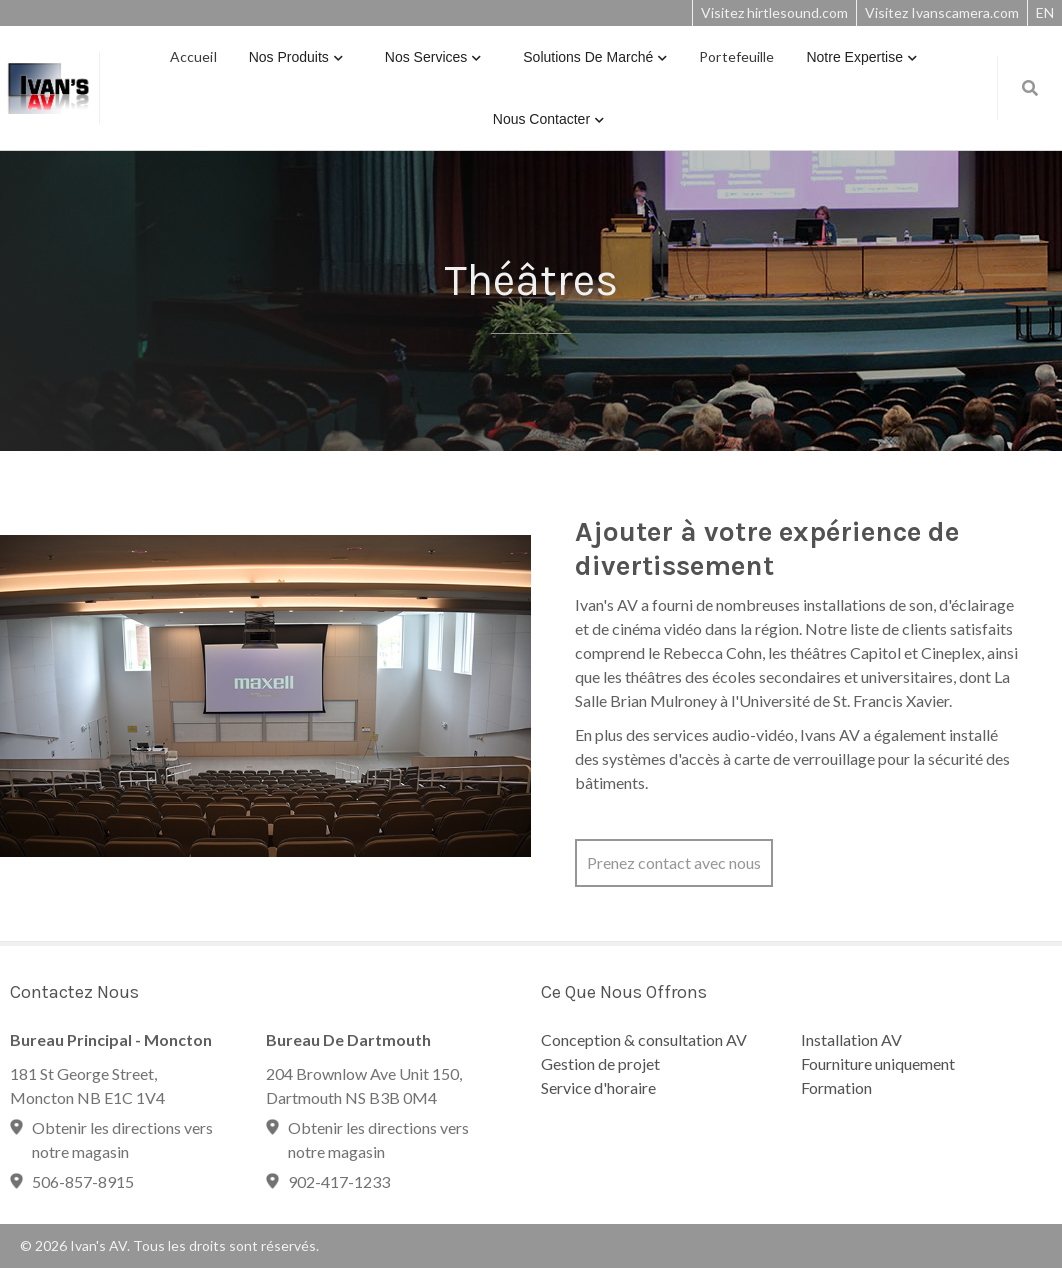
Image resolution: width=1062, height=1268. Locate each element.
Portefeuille (736, 56)
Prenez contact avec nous (674, 862)
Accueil (193, 56)
